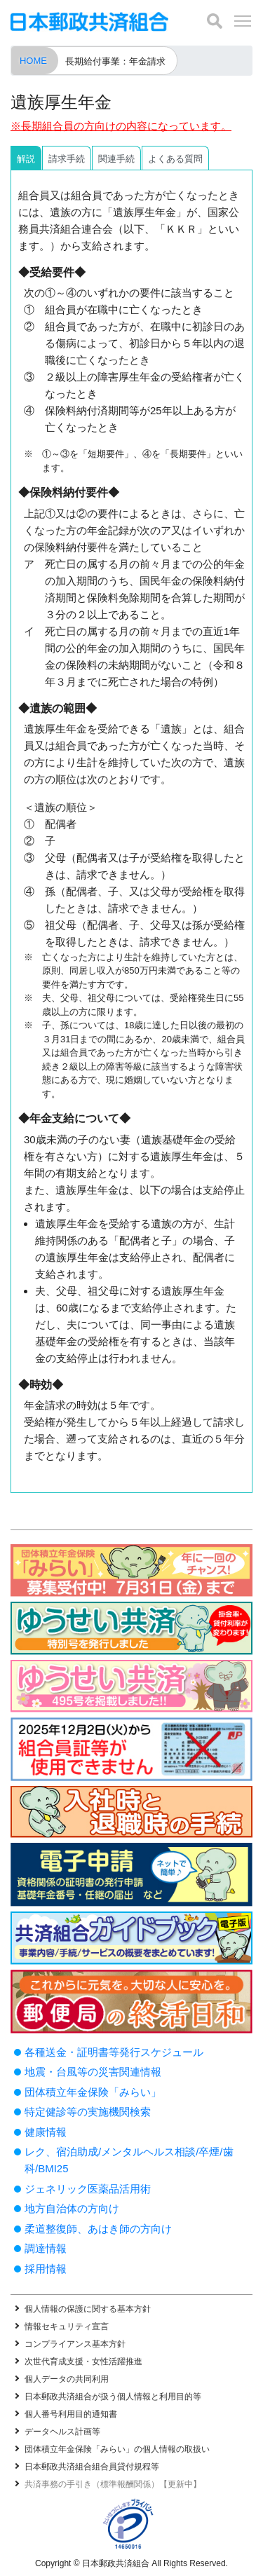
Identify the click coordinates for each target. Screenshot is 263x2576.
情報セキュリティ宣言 (67, 2326)
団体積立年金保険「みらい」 (93, 2092)
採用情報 (46, 2269)
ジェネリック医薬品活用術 (88, 2189)
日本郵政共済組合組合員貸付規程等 (92, 2467)
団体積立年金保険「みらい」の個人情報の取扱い (117, 2449)
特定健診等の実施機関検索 (88, 2112)
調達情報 (46, 2248)
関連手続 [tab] (116, 159)
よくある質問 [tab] (175, 159)
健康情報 (46, 2132)
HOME (33, 60)
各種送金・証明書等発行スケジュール (114, 2052)
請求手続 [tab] (66, 159)
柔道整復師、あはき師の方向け (98, 2229)
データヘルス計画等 (62, 2432)
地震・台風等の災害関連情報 (93, 2072)
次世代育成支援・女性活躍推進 (83, 2361)
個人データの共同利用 (67, 2379)
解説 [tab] (26, 159)
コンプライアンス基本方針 (75, 2344)
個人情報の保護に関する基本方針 (88, 2309)
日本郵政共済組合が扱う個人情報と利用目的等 (113, 2396)
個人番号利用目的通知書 (71, 2414)
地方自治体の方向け (72, 2208)
